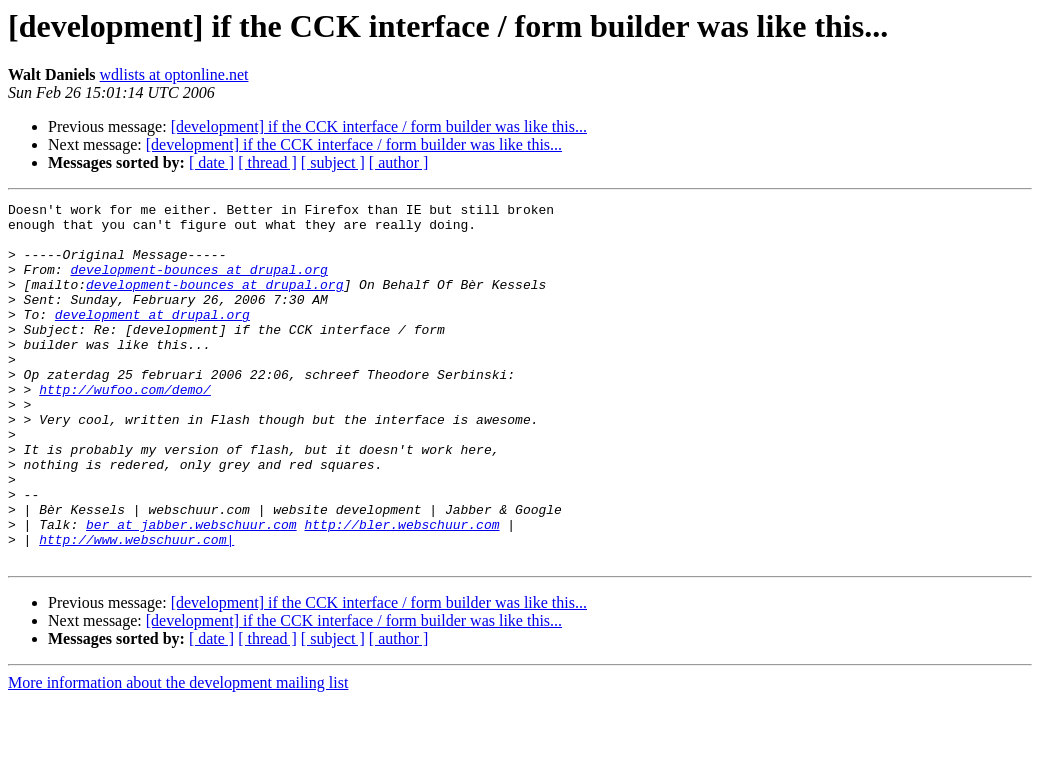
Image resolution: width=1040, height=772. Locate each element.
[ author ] (399, 162)
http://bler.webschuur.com (401, 590)
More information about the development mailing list (178, 754)
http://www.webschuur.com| (136, 608)
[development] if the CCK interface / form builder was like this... (379, 126)
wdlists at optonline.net (174, 74)
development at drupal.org (152, 338)
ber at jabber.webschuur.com (191, 590)
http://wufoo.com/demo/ (125, 428)
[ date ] (211, 162)
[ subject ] (333, 162)
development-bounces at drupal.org (198, 284)
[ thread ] (267, 162)
